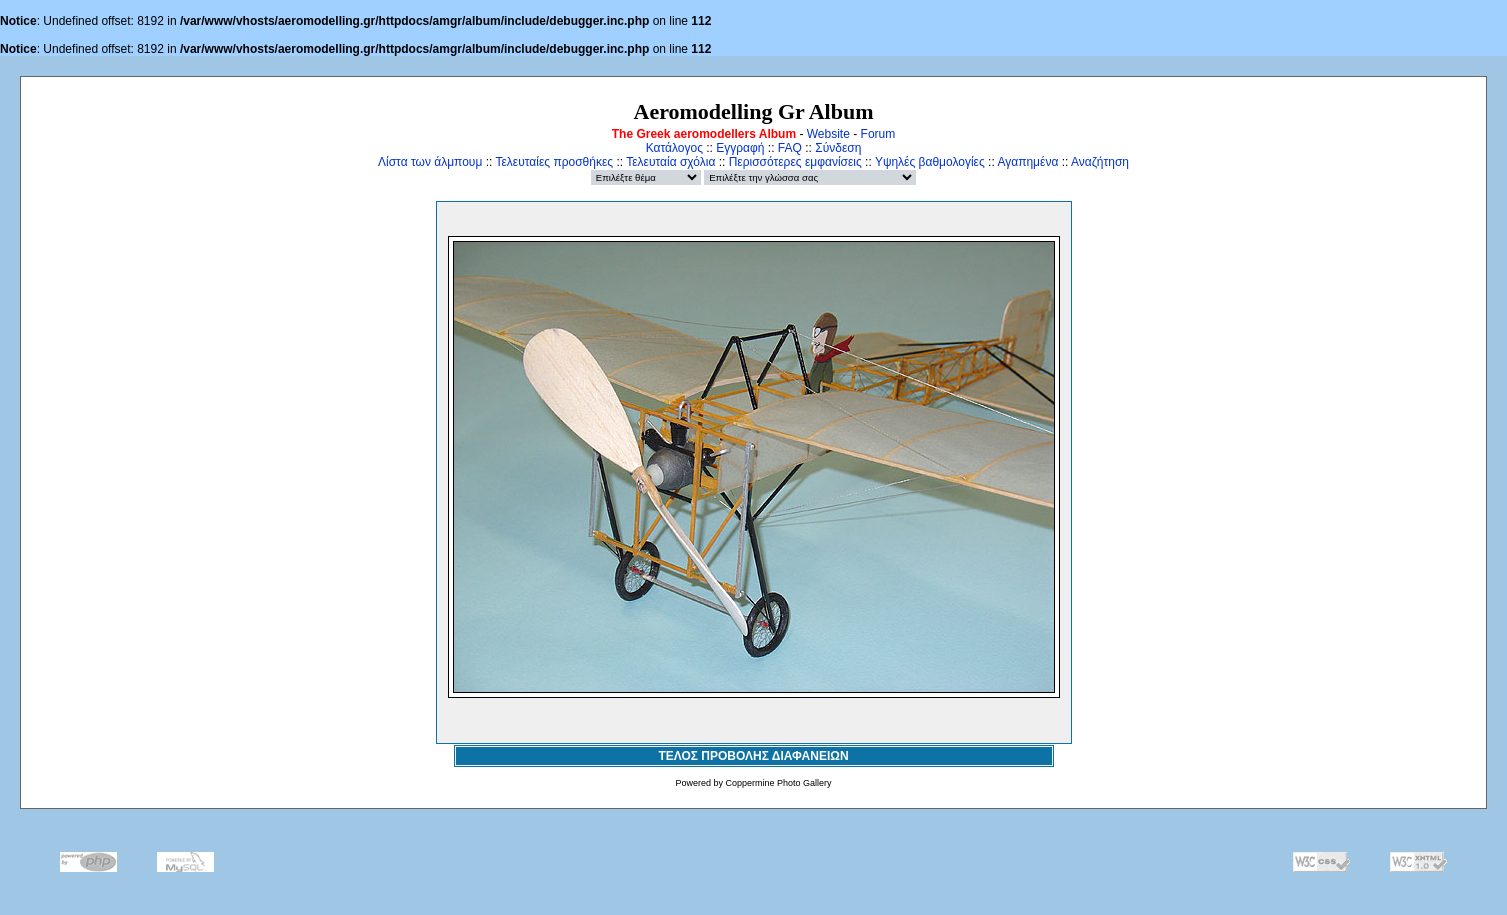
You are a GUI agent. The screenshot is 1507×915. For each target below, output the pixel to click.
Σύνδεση (838, 148)
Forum (878, 134)
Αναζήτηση (1100, 162)
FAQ (790, 148)
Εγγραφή (740, 148)
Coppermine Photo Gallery (778, 783)
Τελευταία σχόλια (670, 162)
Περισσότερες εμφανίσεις (795, 162)
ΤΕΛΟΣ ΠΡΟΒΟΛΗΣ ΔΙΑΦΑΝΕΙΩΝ (753, 756)
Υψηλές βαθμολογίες (930, 162)
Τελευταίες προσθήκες (554, 162)
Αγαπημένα (1027, 162)
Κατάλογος (674, 148)
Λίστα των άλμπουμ (430, 162)
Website (828, 134)
